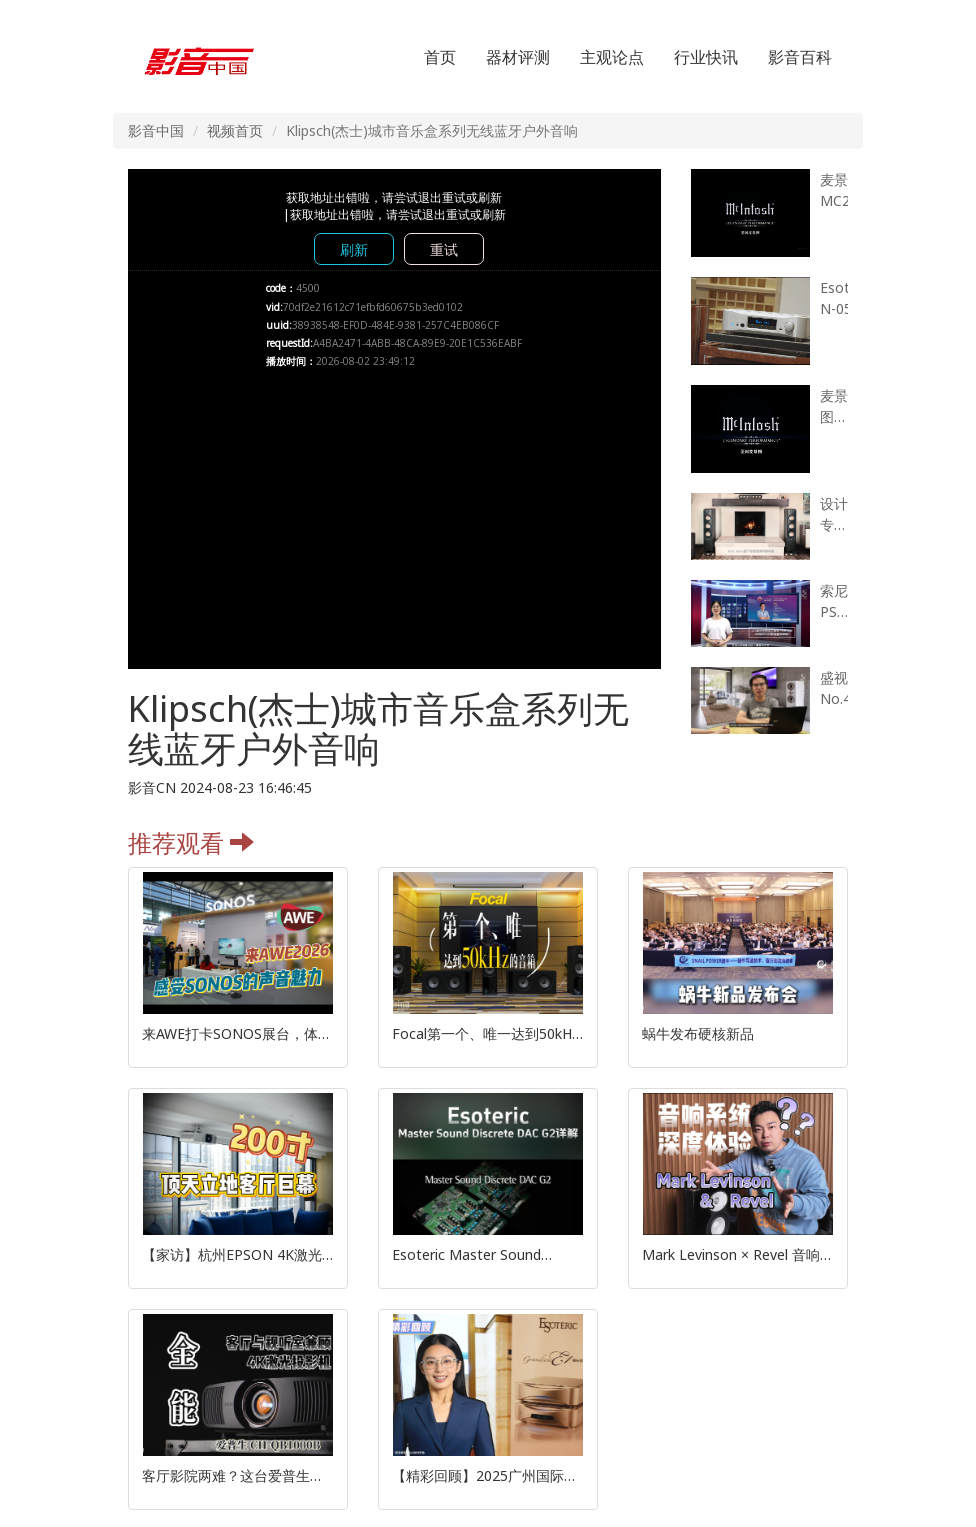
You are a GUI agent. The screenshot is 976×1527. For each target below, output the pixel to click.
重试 (444, 249)
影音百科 (800, 57)
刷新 (354, 249)
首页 (440, 57)
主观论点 (612, 57)
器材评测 (518, 57)
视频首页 (235, 130)
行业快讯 (706, 57)
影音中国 (156, 130)
